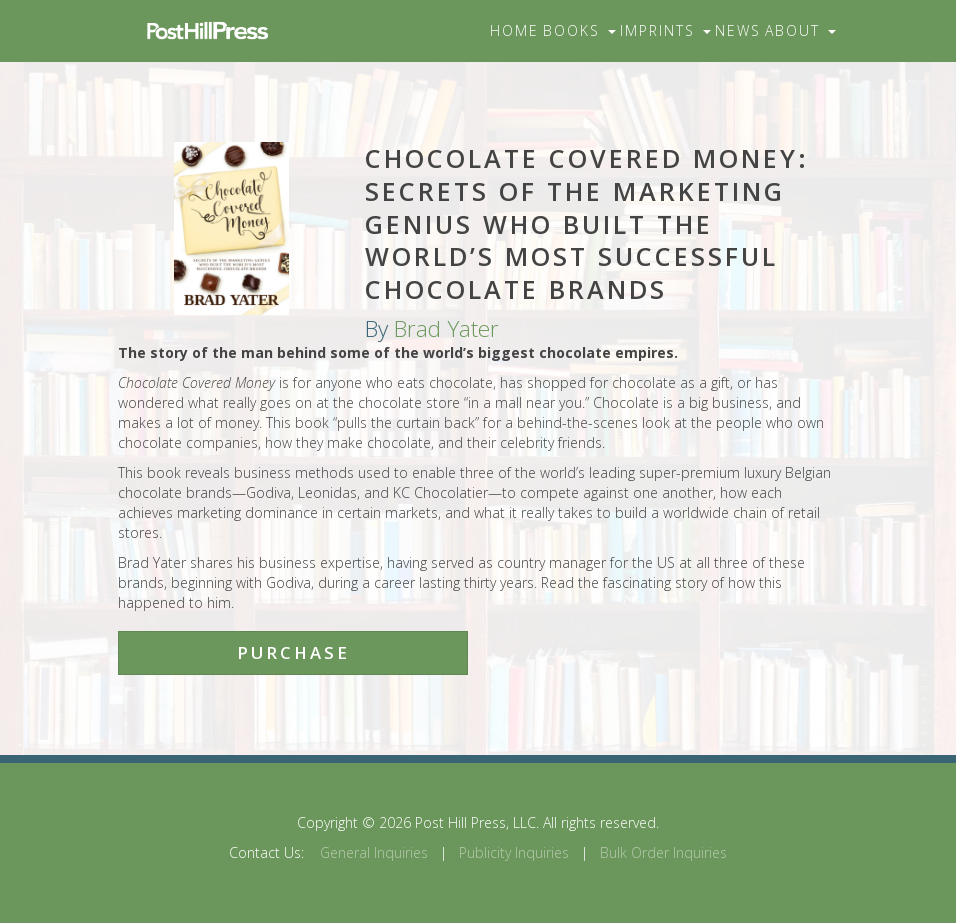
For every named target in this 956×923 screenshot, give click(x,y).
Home (514, 30)
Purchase (293, 652)
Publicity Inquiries (514, 852)
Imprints (665, 30)
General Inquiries (374, 852)
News (738, 30)
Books (579, 30)
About (800, 30)
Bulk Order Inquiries (663, 852)
